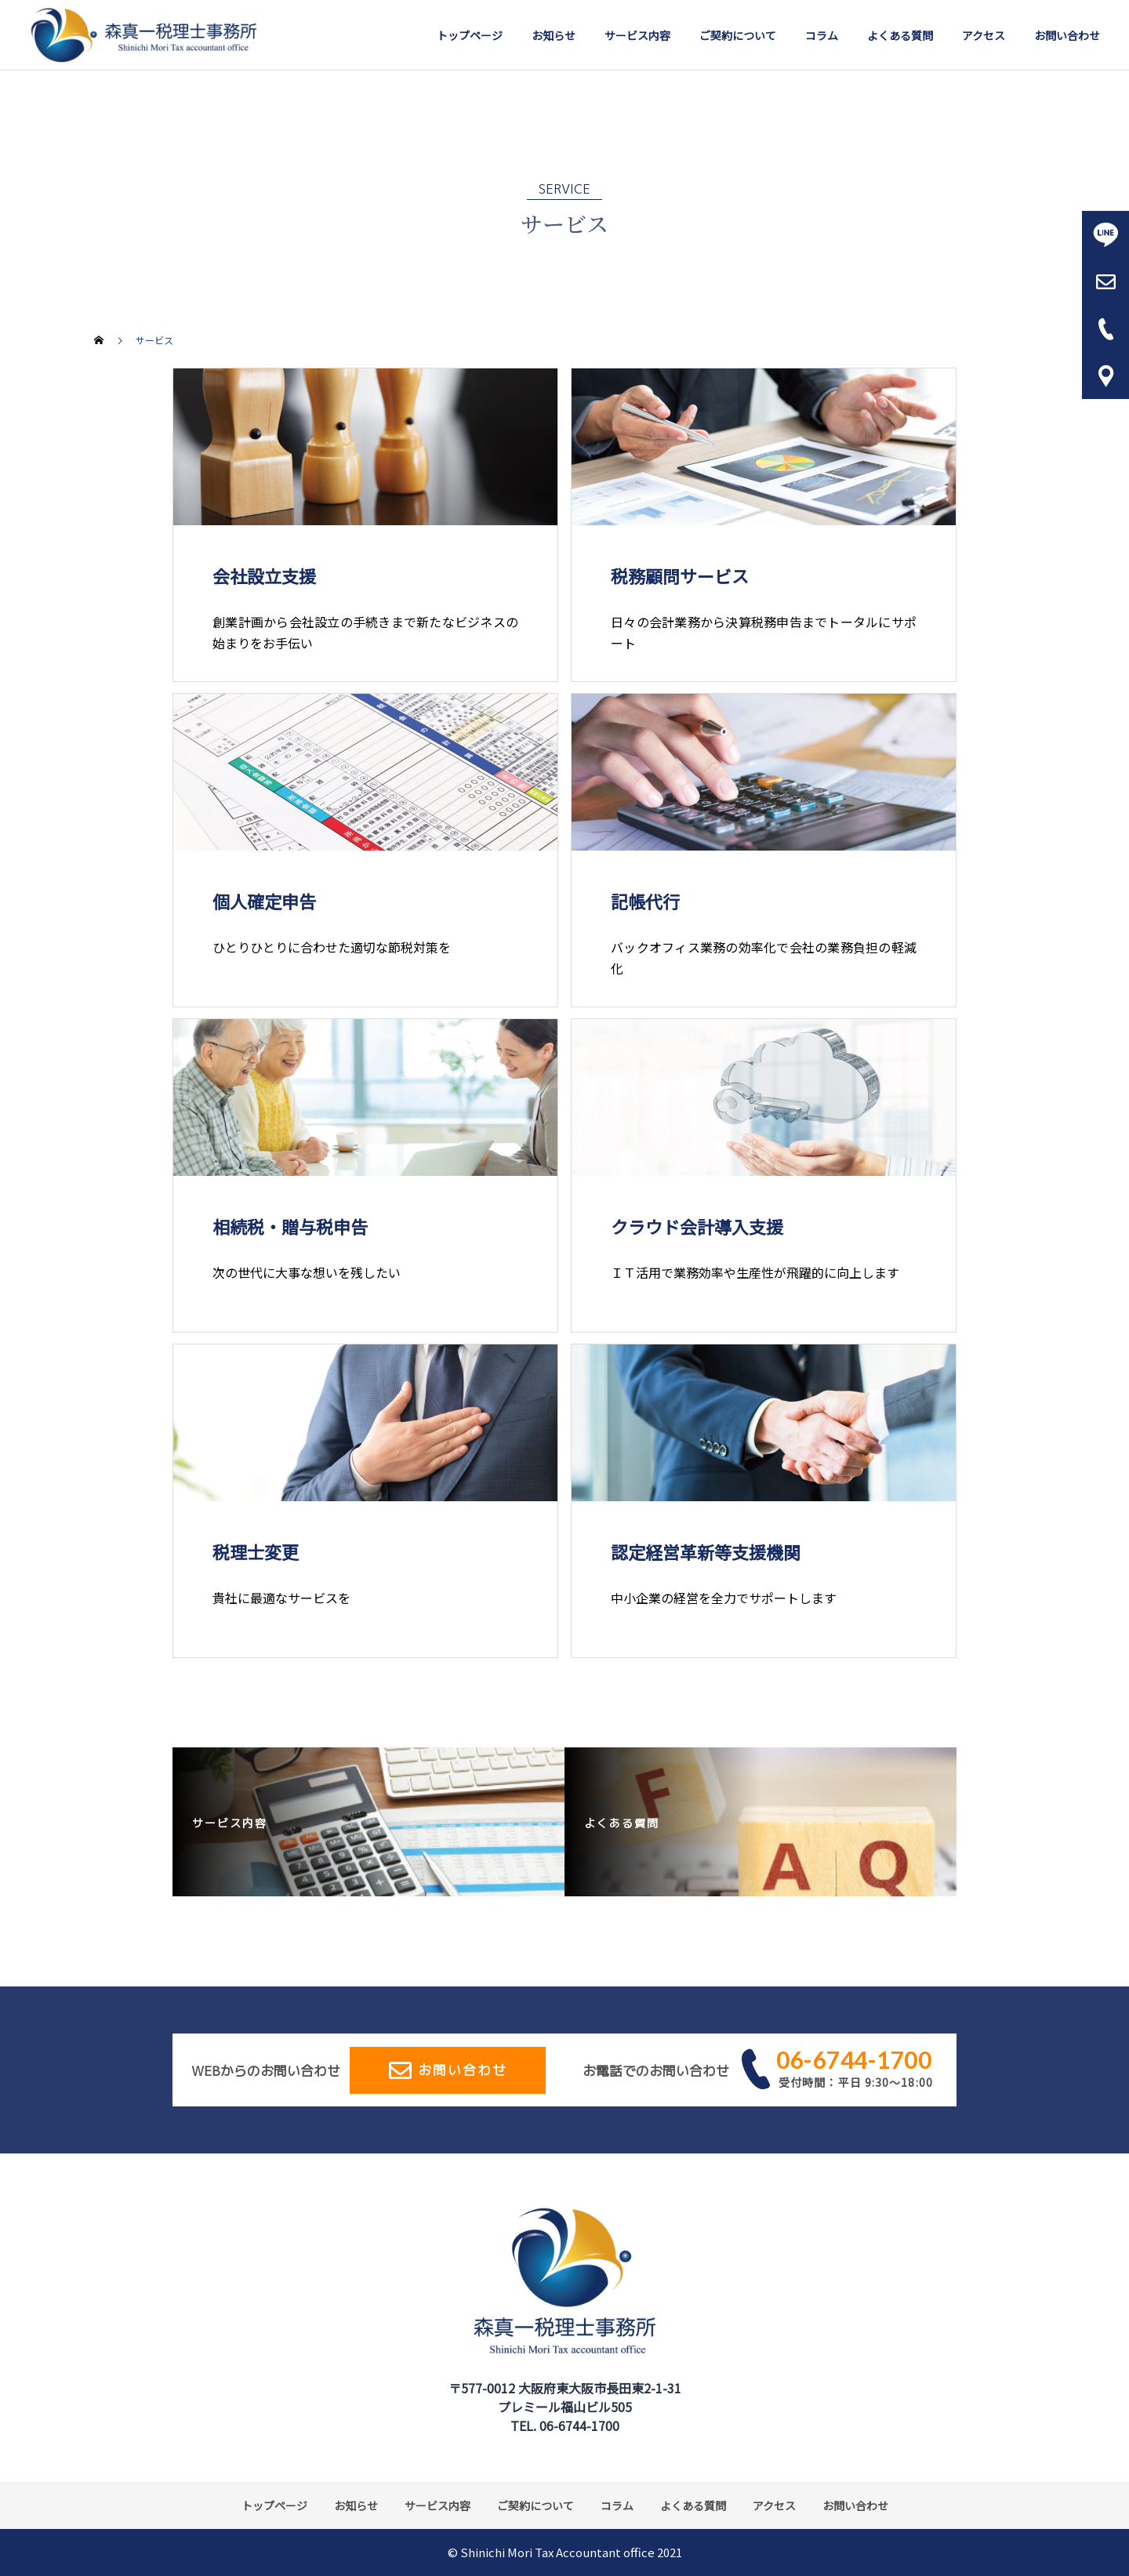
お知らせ (553, 35)
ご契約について (737, 35)
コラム (821, 35)
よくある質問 (900, 35)
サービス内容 (637, 35)
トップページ (470, 35)
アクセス (983, 35)
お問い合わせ (1067, 35)
